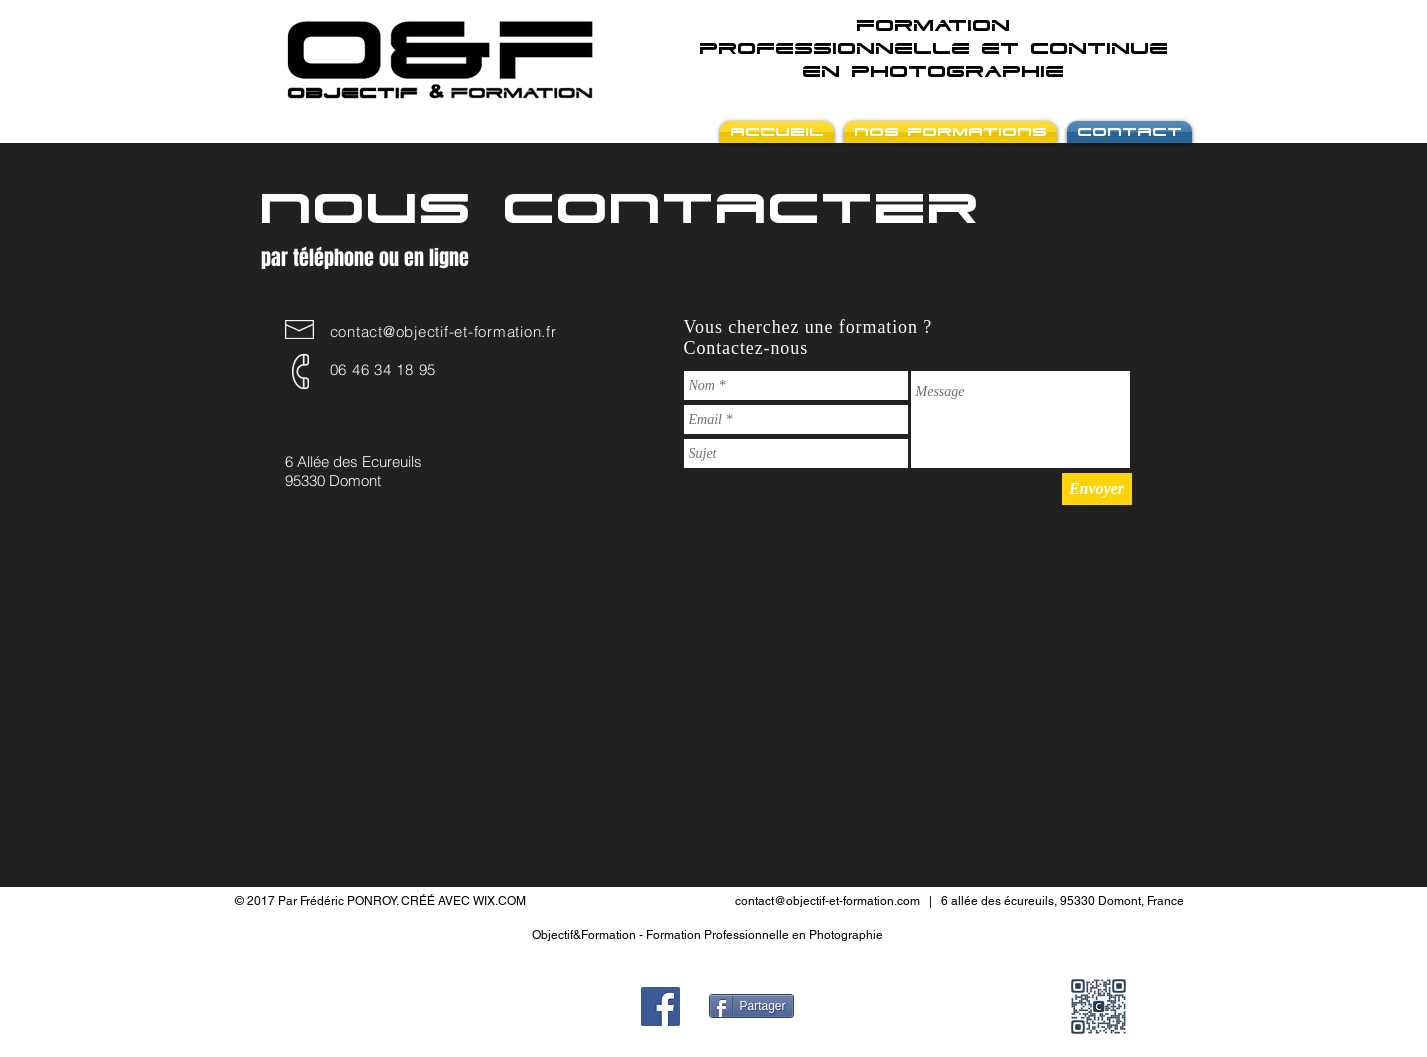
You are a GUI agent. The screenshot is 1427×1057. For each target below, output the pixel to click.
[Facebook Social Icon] (660, 1006)
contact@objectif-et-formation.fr (443, 331)
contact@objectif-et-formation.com (827, 901)
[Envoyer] (1097, 489)
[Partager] (751, 1006)
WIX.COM (499, 901)
